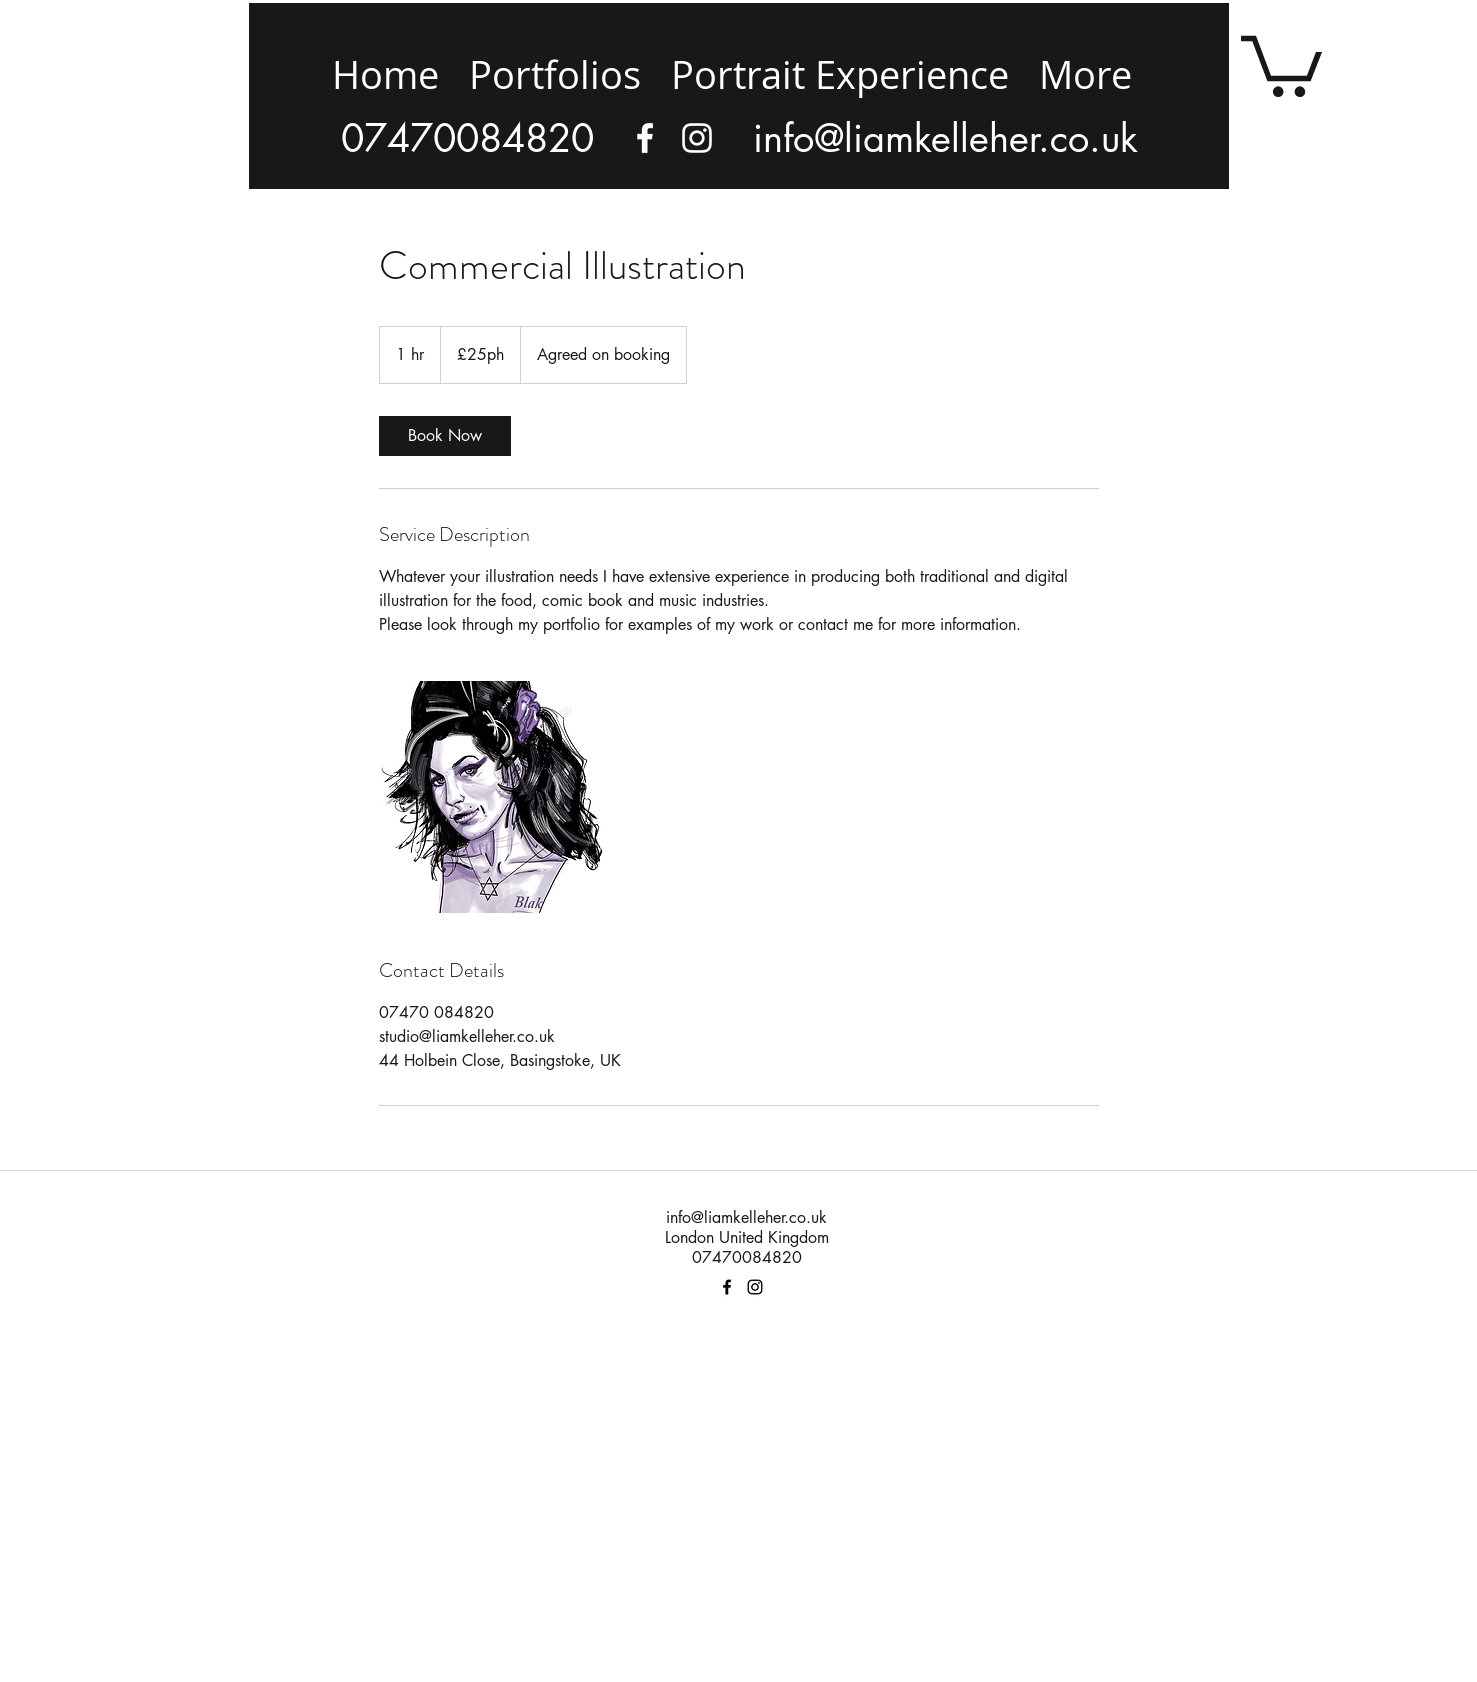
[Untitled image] (495, 797)
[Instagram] (697, 138)
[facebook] (645, 138)
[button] (1281, 63)
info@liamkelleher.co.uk (746, 1217)
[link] (445, 436)
